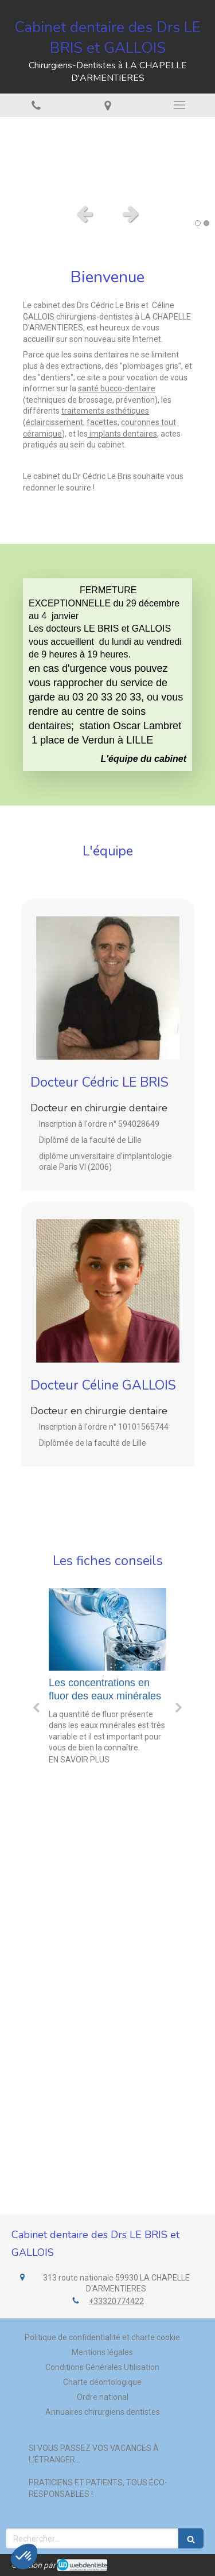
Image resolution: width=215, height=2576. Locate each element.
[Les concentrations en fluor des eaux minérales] (107, 1629)
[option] (107, 157)
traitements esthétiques (105, 410)
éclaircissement (54, 422)
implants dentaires (122, 433)
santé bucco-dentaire (116, 388)
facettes (102, 422)
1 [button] (198, 223)
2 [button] (206, 223)
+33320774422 (116, 2301)
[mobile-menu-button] (179, 105)
